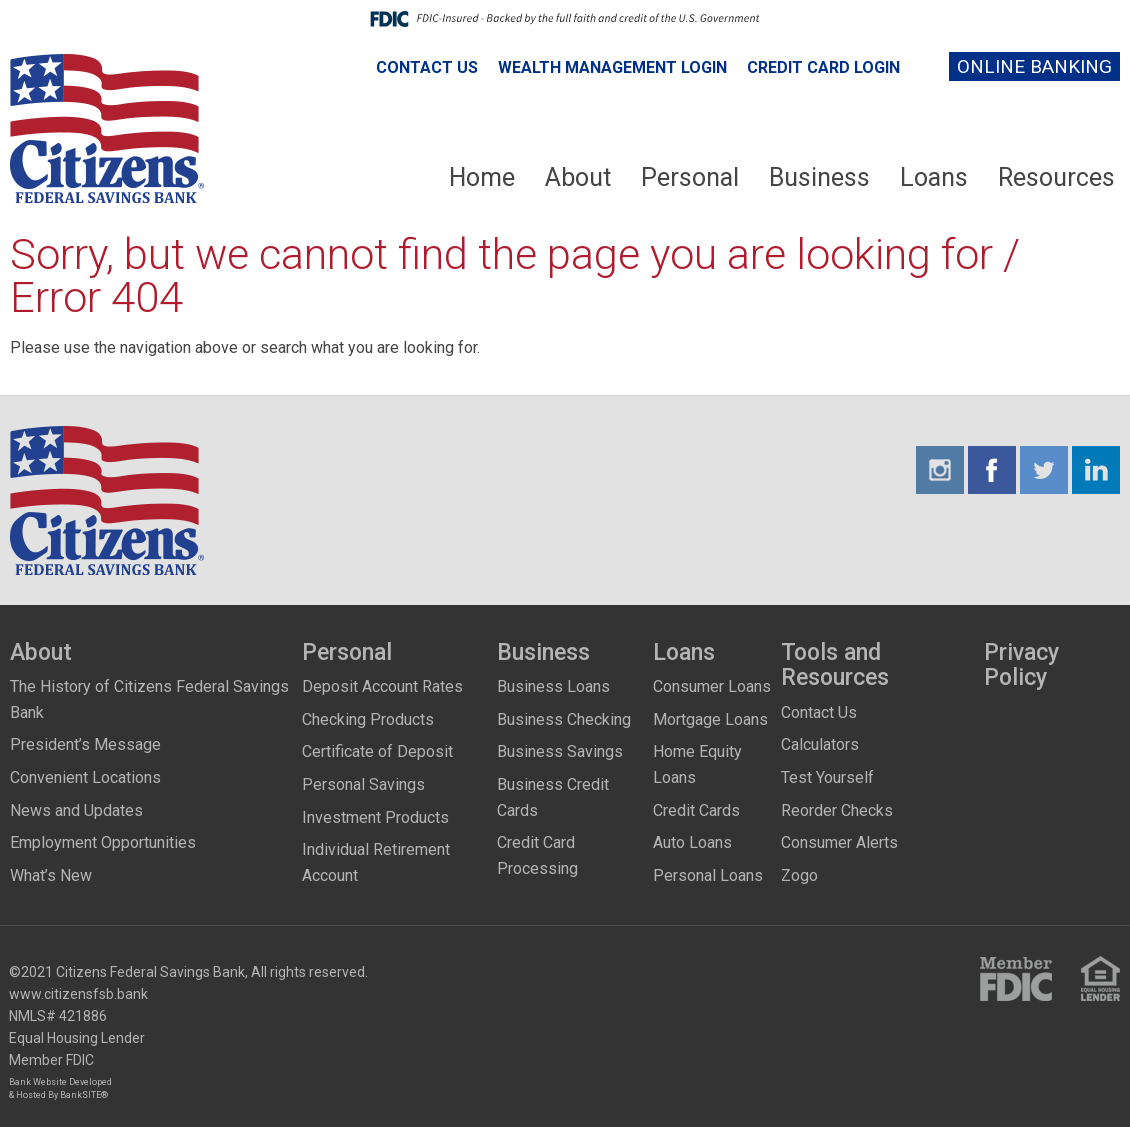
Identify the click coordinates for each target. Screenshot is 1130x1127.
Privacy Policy (1021, 665)
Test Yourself (827, 777)
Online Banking (1034, 66)
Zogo (799, 875)
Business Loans (553, 686)
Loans (934, 177)
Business (819, 177)
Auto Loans (692, 842)
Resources (1056, 177)
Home (482, 177)
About (578, 177)
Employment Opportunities (103, 842)
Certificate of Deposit (377, 751)
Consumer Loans (712, 686)
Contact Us (427, 67)
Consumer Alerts (839, 842)
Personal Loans (708, 875)
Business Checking (564, 719)
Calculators (820, 744)
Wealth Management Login (612, 67)
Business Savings (560, 751)
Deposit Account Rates (382, 686)
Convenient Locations (85, 777)
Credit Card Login (823, 67)
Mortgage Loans (710, 719)
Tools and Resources (835, 665)
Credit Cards (696, 810)
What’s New (51, 875)
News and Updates (76, 810)
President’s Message (85, 744)
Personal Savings (363, 784)
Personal (690, 177)
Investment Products (375, 817)
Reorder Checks (837, 810)
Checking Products (368, 719)
